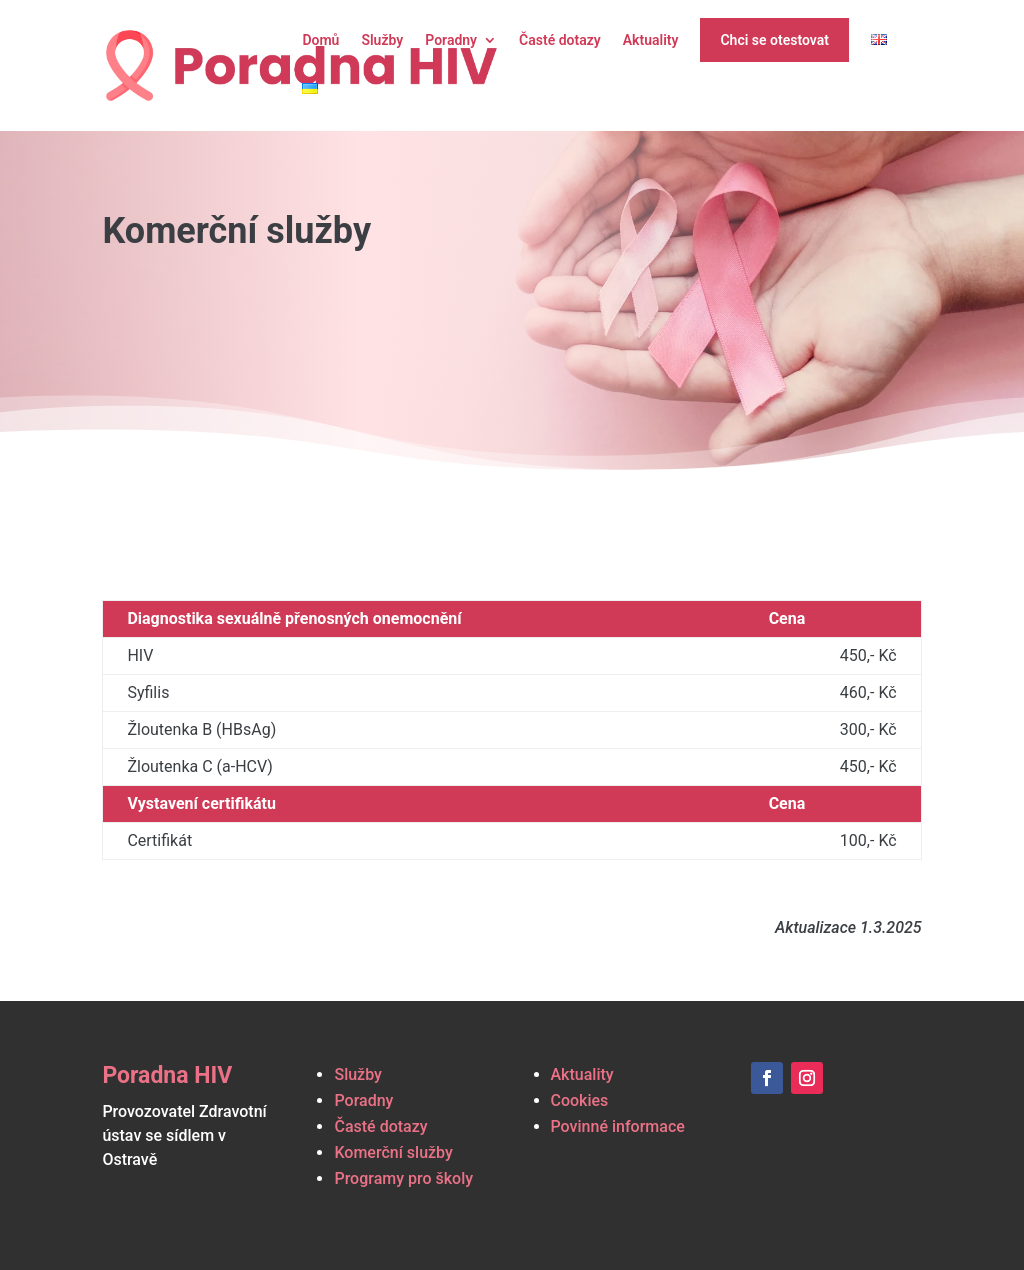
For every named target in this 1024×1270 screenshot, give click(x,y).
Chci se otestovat (774, 40)
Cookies (580, 1100)
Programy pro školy (403, 1178)
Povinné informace (618, 1126)
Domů (320, 40)
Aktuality (651, 40)
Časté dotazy (560, 40)
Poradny (451, 40)
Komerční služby (393, 1152)
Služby (382, 40)
